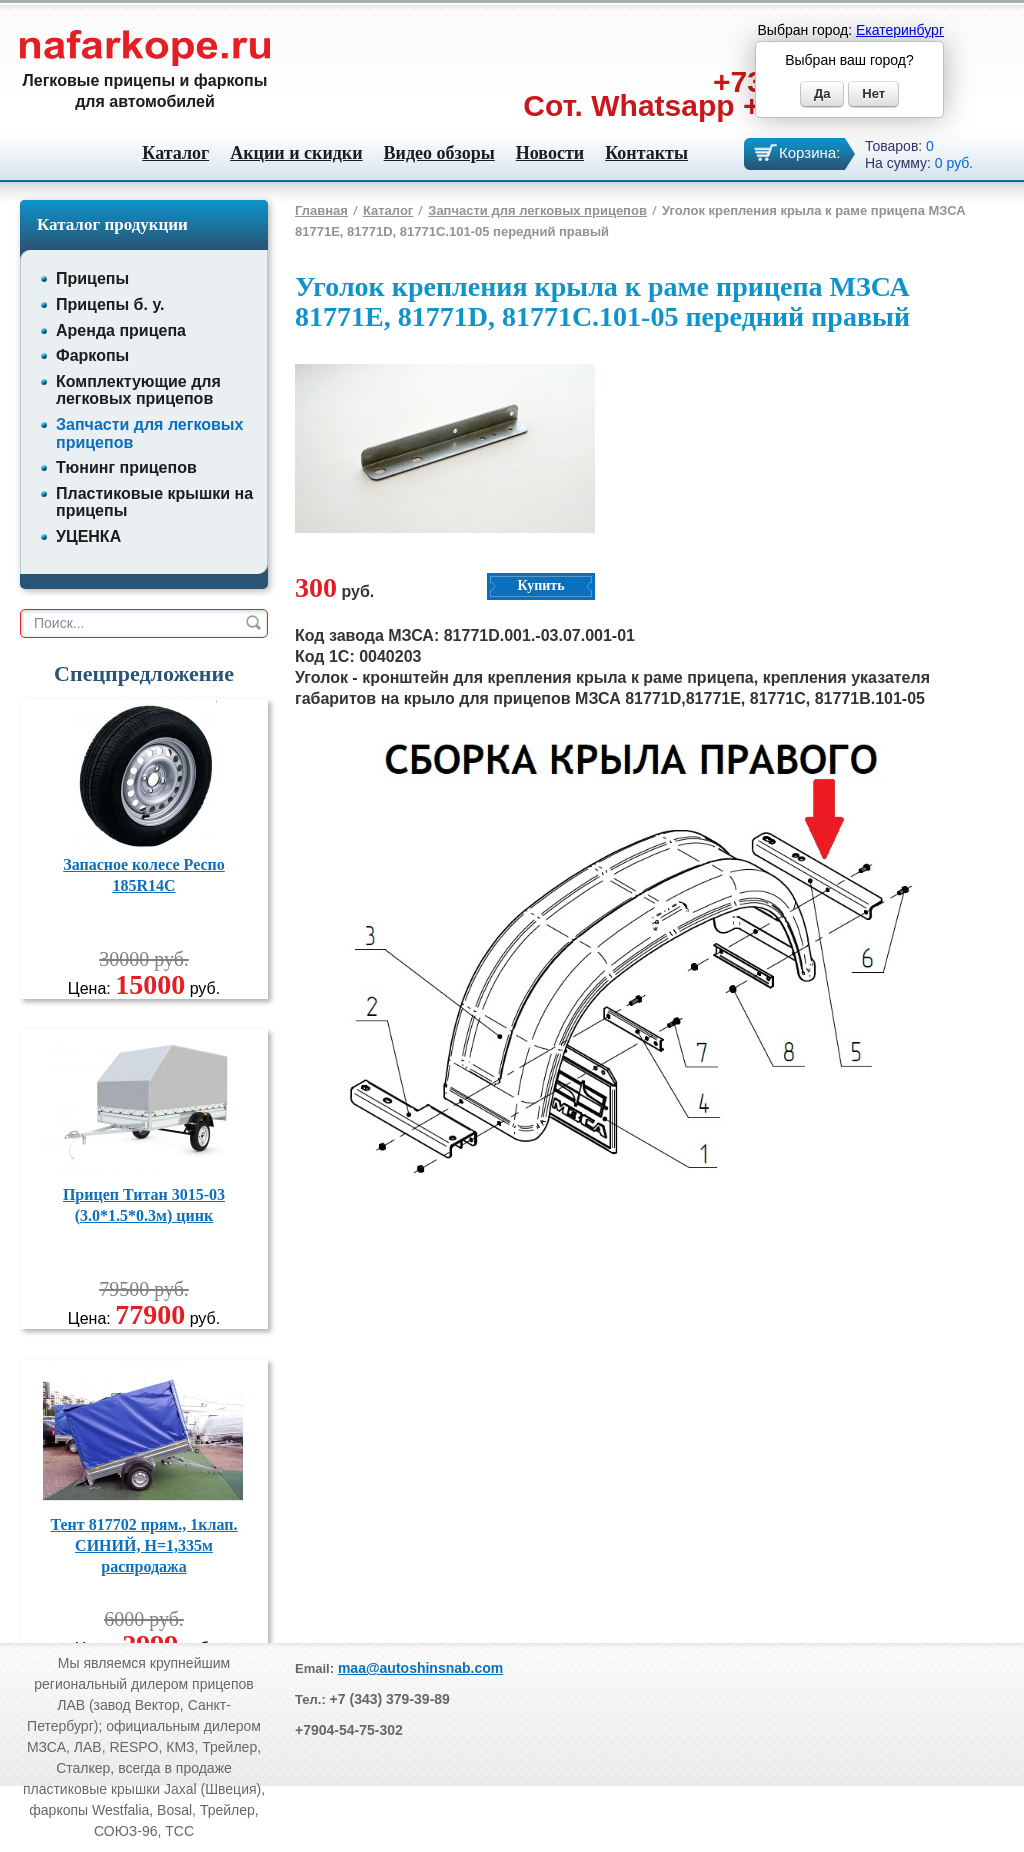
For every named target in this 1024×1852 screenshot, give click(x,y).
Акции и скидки (296, 153)
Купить (540, 585)
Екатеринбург (900, 30)
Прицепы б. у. (110, 304)
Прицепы (92, 278)
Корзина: (809, 152)
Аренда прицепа (121, 330)
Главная (321, 210)
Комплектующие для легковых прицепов (138, 390)
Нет (873, 93)
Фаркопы (92, 355)
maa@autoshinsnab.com (420, 1668)
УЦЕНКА (88, 536)
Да (822, 93)
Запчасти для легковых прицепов (537, 210)
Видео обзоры (439, 153)
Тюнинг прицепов (126, 467)
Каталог (175, 153)
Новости (550, 153)
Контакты (646, 153)
